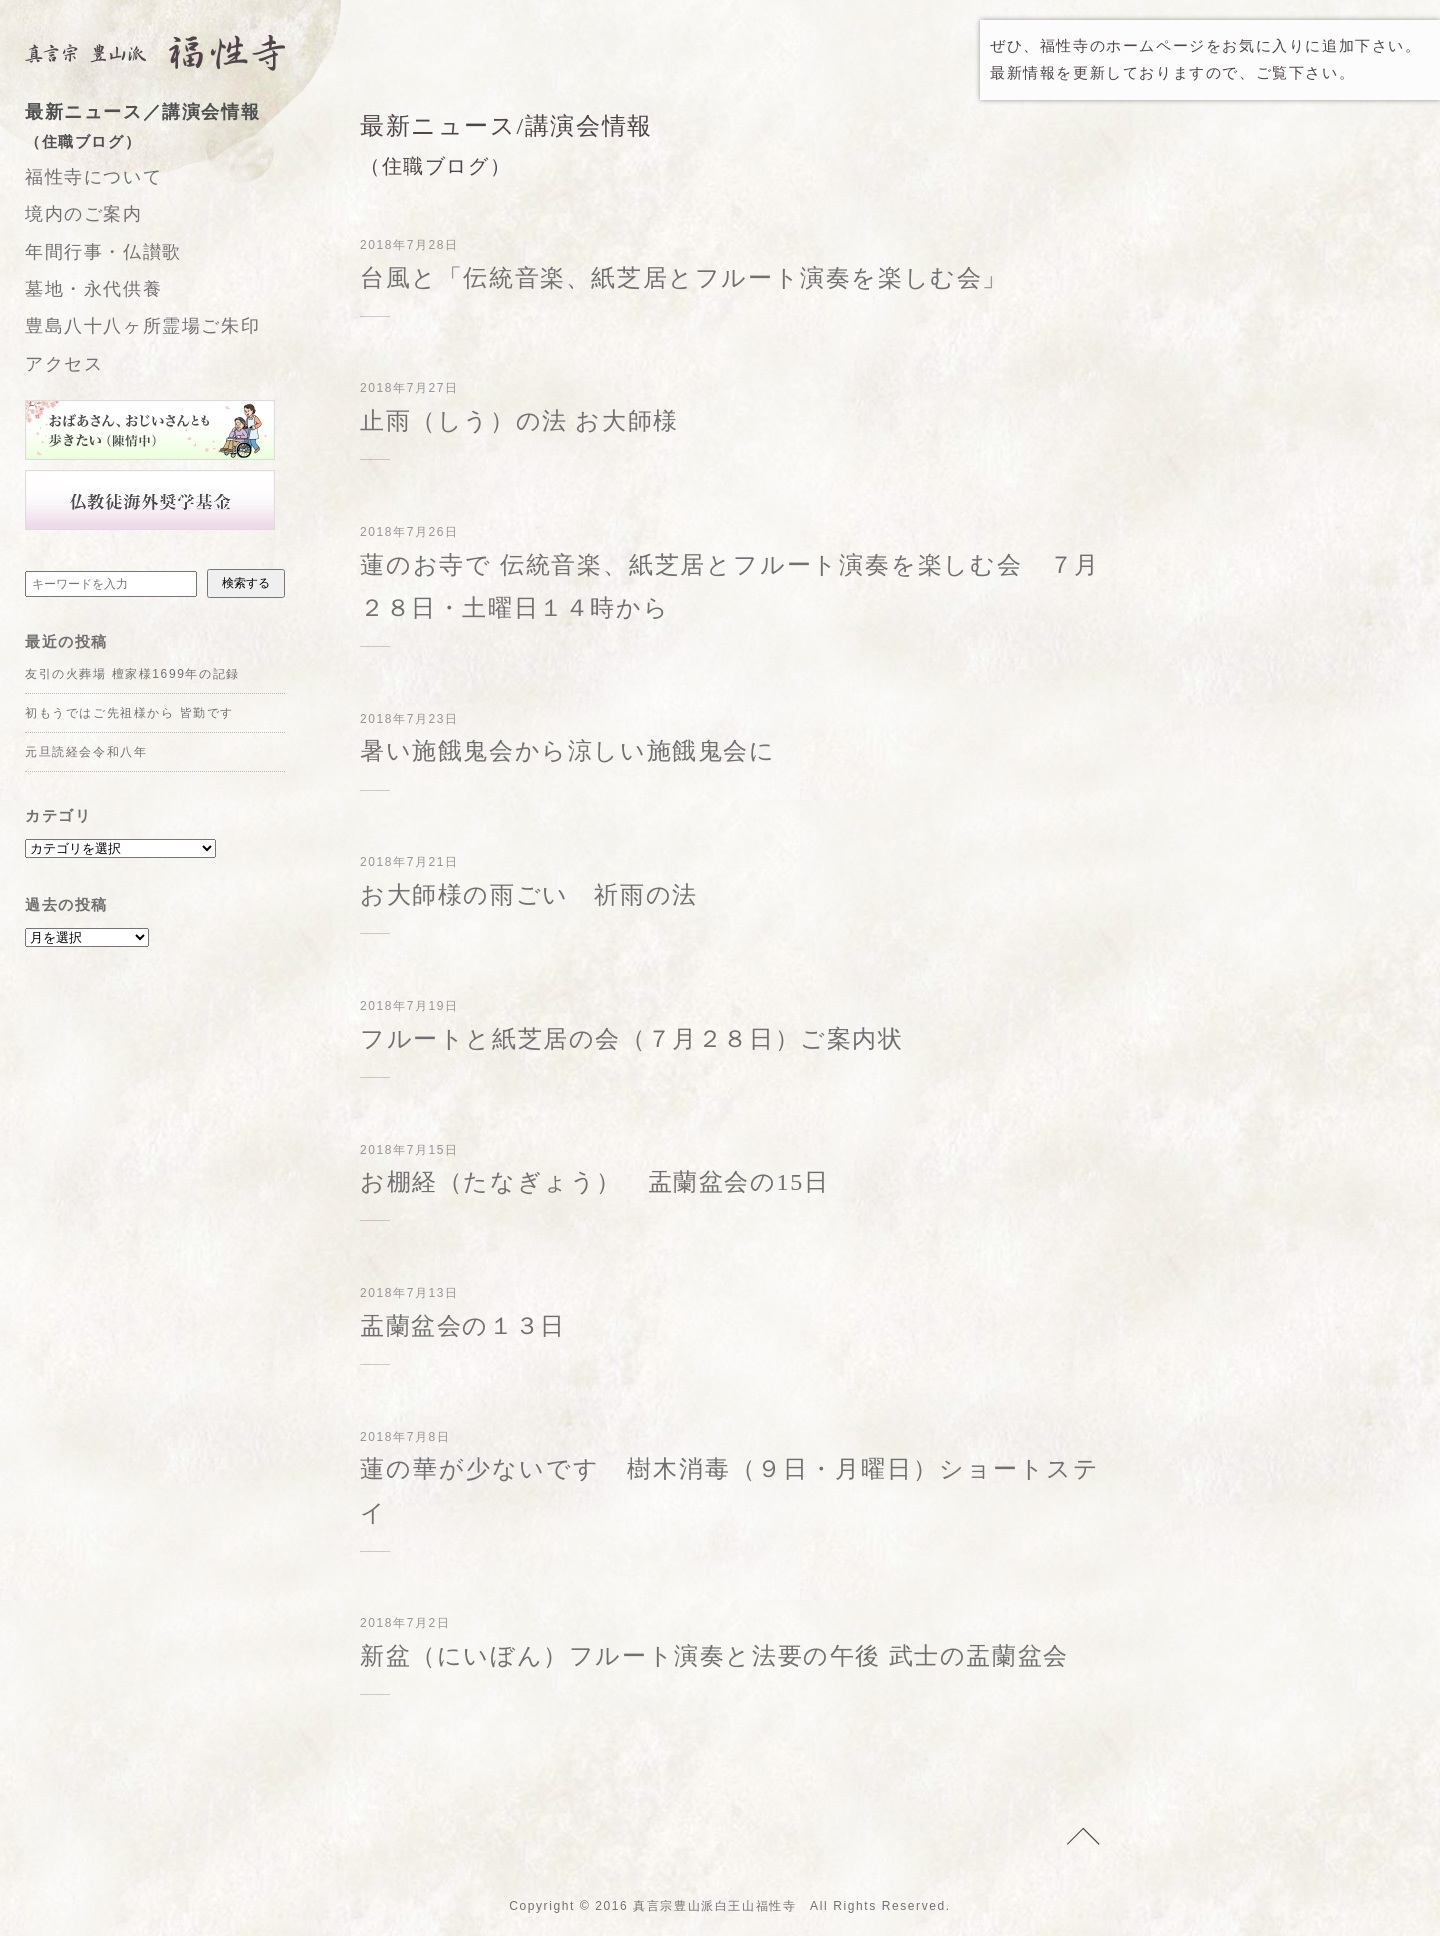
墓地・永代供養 (93, 289)
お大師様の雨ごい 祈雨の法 (529, 895)
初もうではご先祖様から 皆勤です (129, 713)
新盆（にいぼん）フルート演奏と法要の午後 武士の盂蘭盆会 (714, 1656)
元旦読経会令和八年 (86, 752)
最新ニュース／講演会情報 (175, 129)
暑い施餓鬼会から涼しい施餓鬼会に (568, 751)
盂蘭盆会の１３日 (463, 1326)
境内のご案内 (84, 214)
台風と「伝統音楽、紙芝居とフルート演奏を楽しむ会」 (684, 278)
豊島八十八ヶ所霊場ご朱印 (142, 326)
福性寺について (93, 177)
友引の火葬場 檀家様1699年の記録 (132, 674)
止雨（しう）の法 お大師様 (519, 421)
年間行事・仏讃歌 (103, 252)
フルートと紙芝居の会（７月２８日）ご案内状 (632, 1039)
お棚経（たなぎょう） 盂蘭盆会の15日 (594, 1182)
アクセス (64, 364)
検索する (246, 583)
